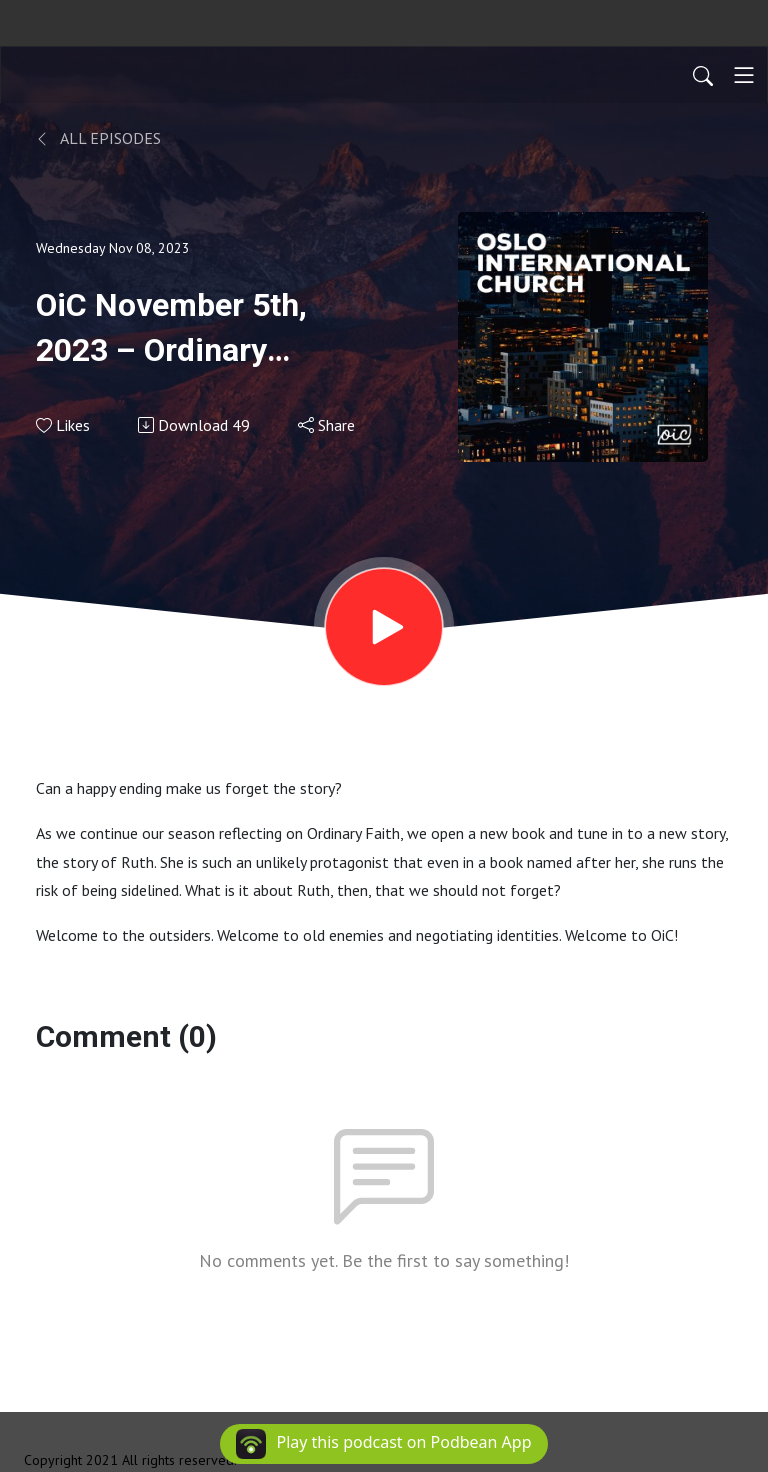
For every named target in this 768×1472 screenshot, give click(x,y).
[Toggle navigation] (744, 75)
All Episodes (98, 138)
